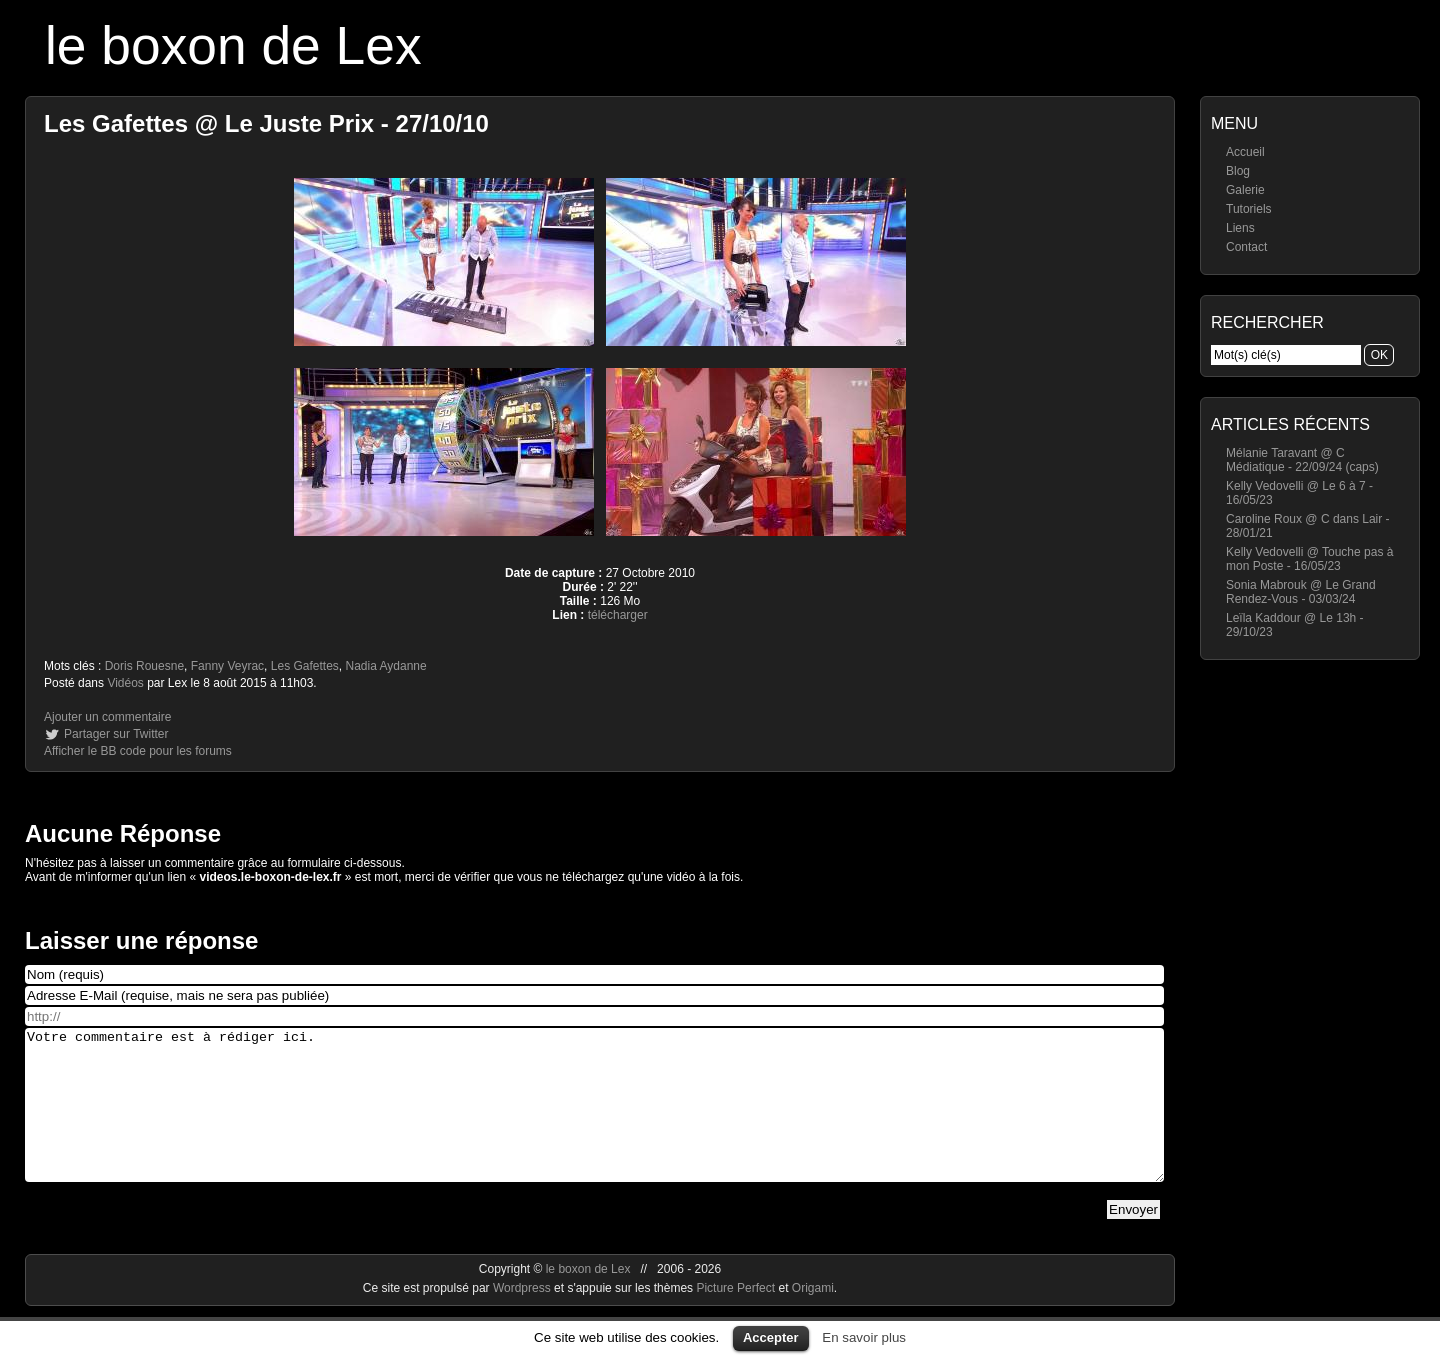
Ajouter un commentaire (107, 717)
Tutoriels (1249, 209)
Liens (1240, 228)
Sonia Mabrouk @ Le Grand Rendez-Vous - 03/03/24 (1301, 592)
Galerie (1245, 190)
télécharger (618, 615)
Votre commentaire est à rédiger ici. (594, 1120)
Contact (1246, 247)
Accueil (1245, 152)
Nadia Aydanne (386, 666)
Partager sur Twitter (116, 734)
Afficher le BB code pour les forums (138, 751)
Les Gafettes (305, 666)
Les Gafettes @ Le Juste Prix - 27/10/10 (266, 123)
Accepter (771, 1337)
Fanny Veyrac (227, 666)
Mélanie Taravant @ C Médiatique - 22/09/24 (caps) (1302, 460)
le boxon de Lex (233, 45)
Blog (1238, 171)
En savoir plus (864, 1337)
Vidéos (125, 683)
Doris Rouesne (144, 666)
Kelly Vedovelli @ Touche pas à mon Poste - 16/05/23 (1309, 559)
